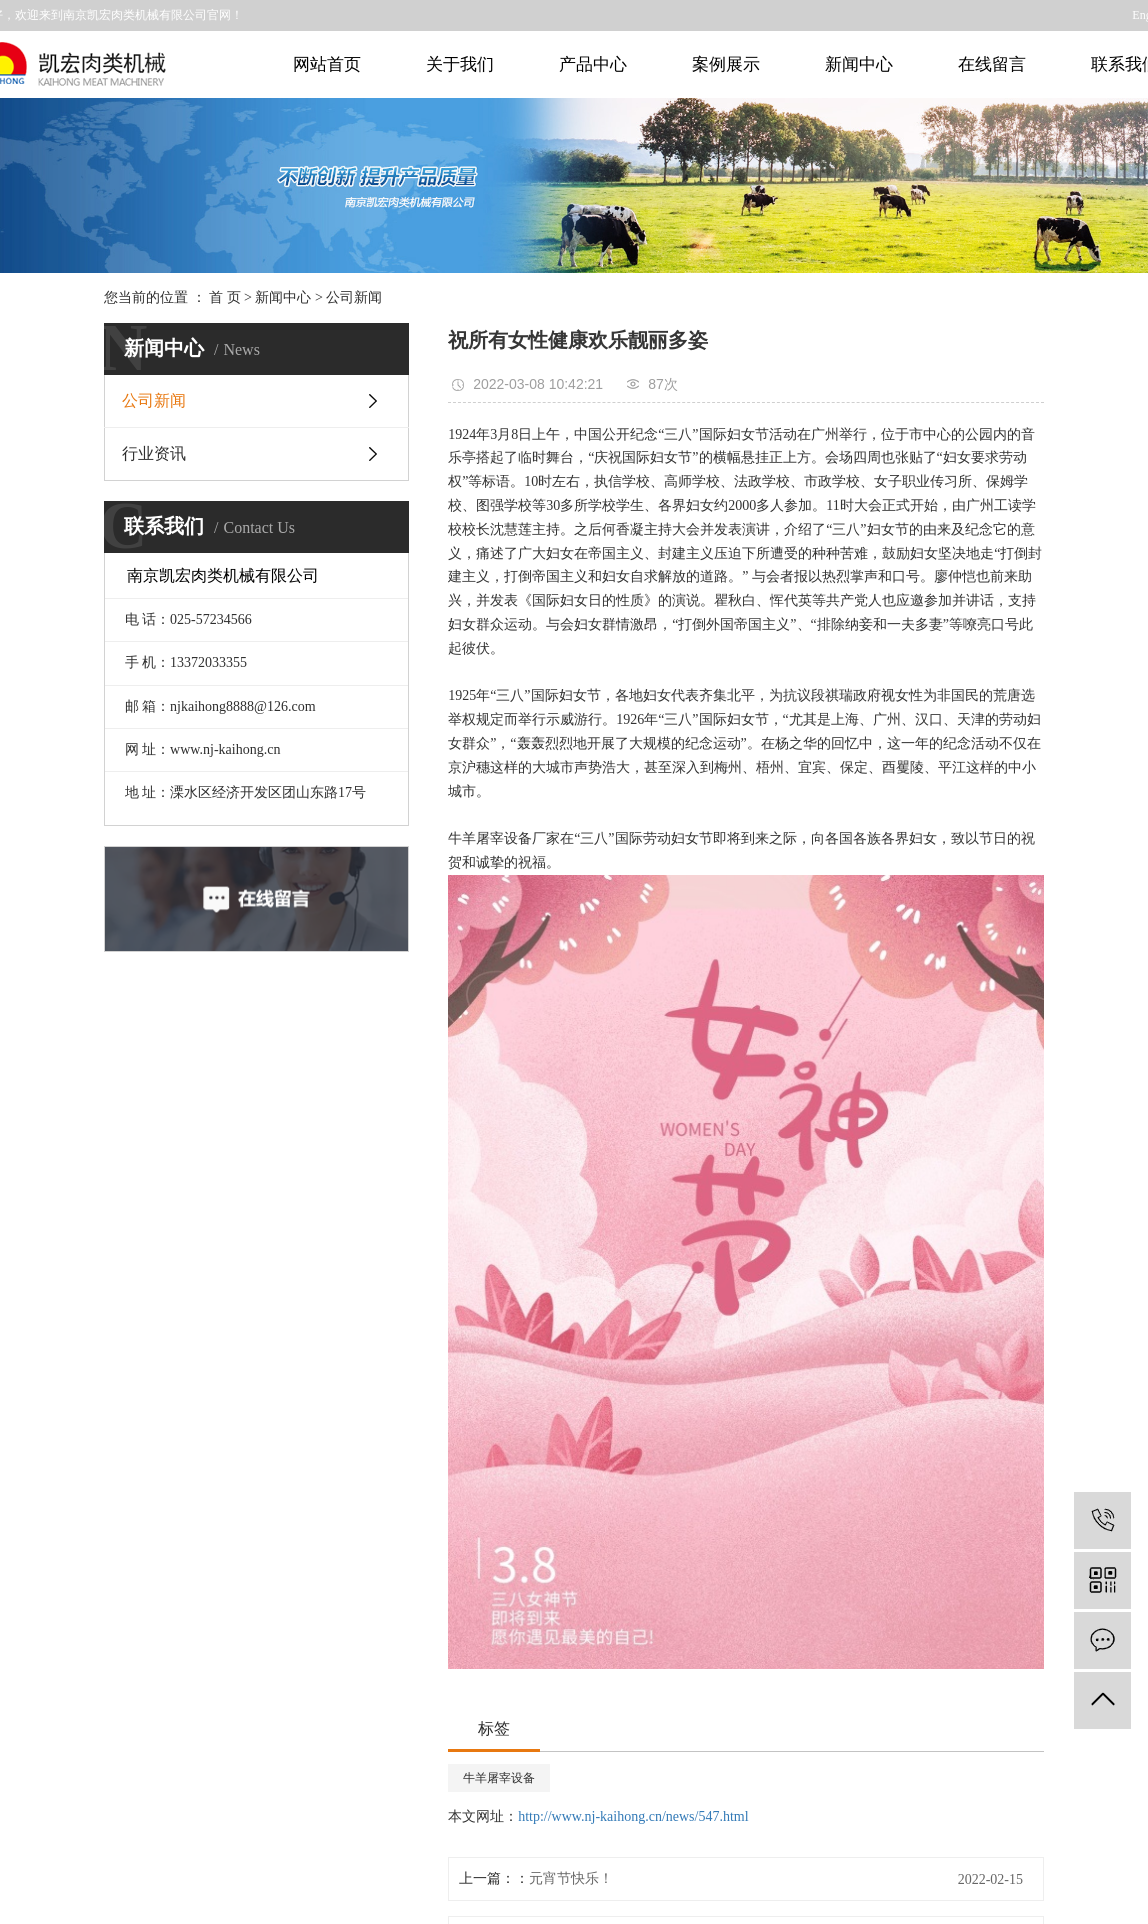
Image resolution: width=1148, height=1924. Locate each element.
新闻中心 (859, 64)
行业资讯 (154, 453)
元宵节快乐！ (571, 1878)
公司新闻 (354, 297)
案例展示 (726, 64)
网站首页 (327, 64)
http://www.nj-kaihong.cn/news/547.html (633, 1816)
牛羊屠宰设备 (499, 1778)
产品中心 (593, 64)
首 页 (225, 297)
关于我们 (460, 64)
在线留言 (992, 64)
